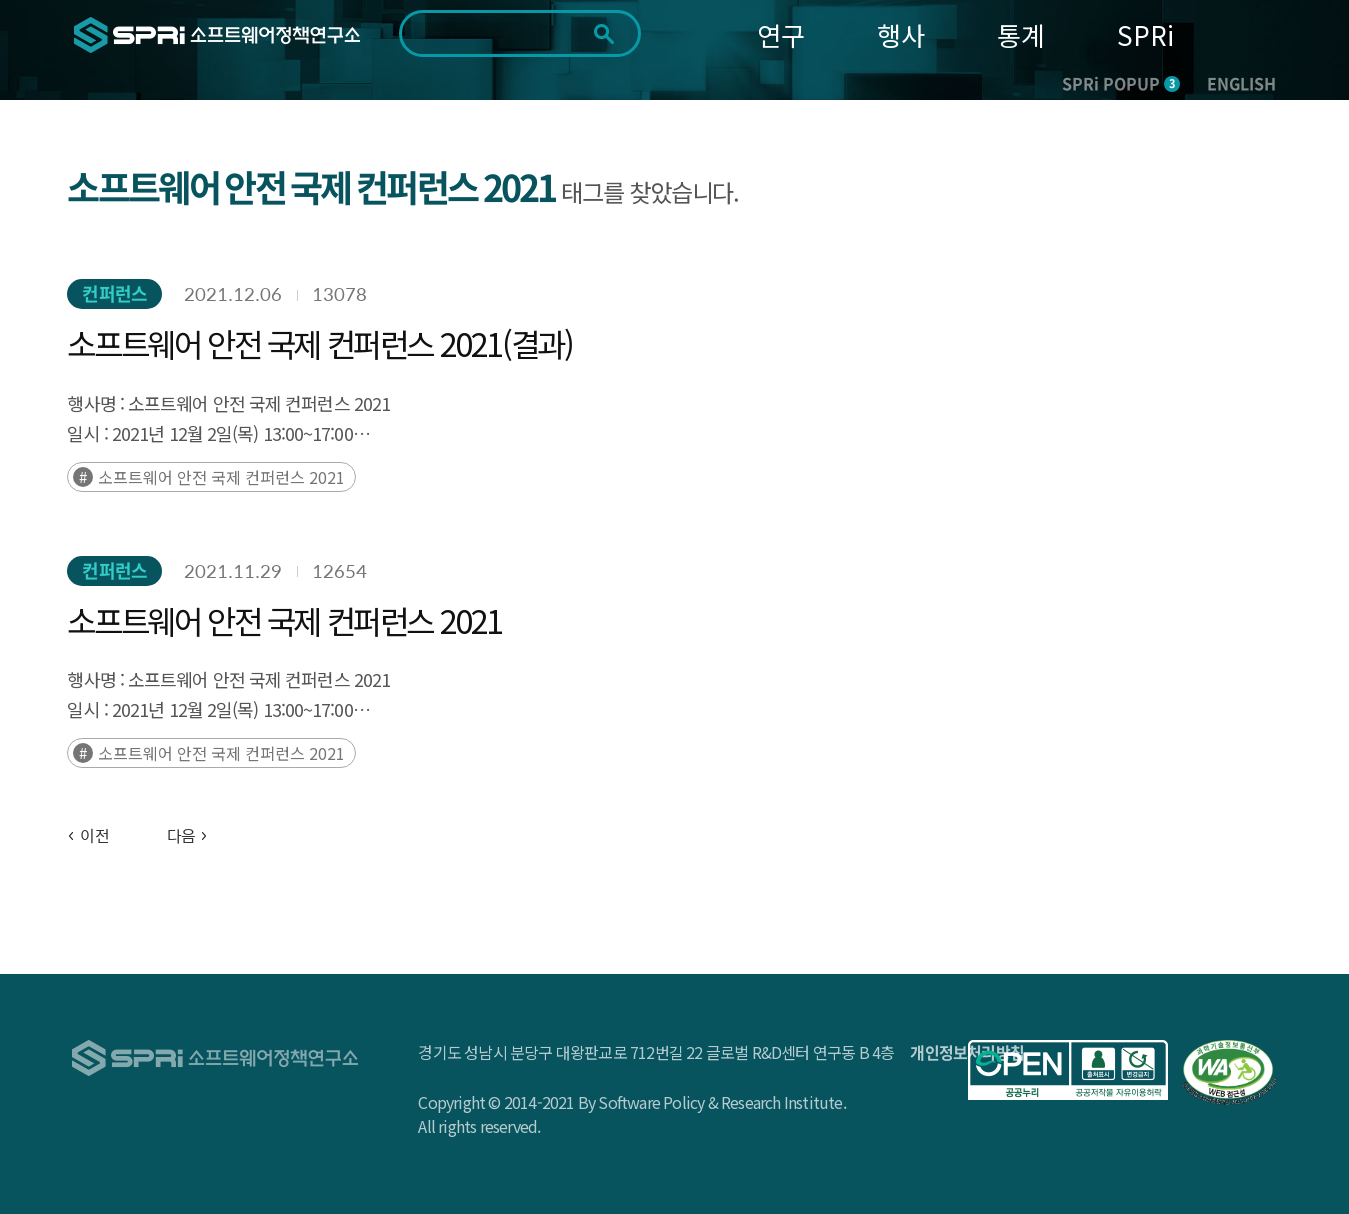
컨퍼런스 (114, 293)
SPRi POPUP (1121, 83)
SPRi (1145, 34)
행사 (901, 34)
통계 (1021, 34)
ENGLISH (1241, 83)
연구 (781, 34)
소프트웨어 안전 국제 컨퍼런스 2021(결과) (319, 343)
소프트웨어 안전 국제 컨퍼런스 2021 (221, 477)
